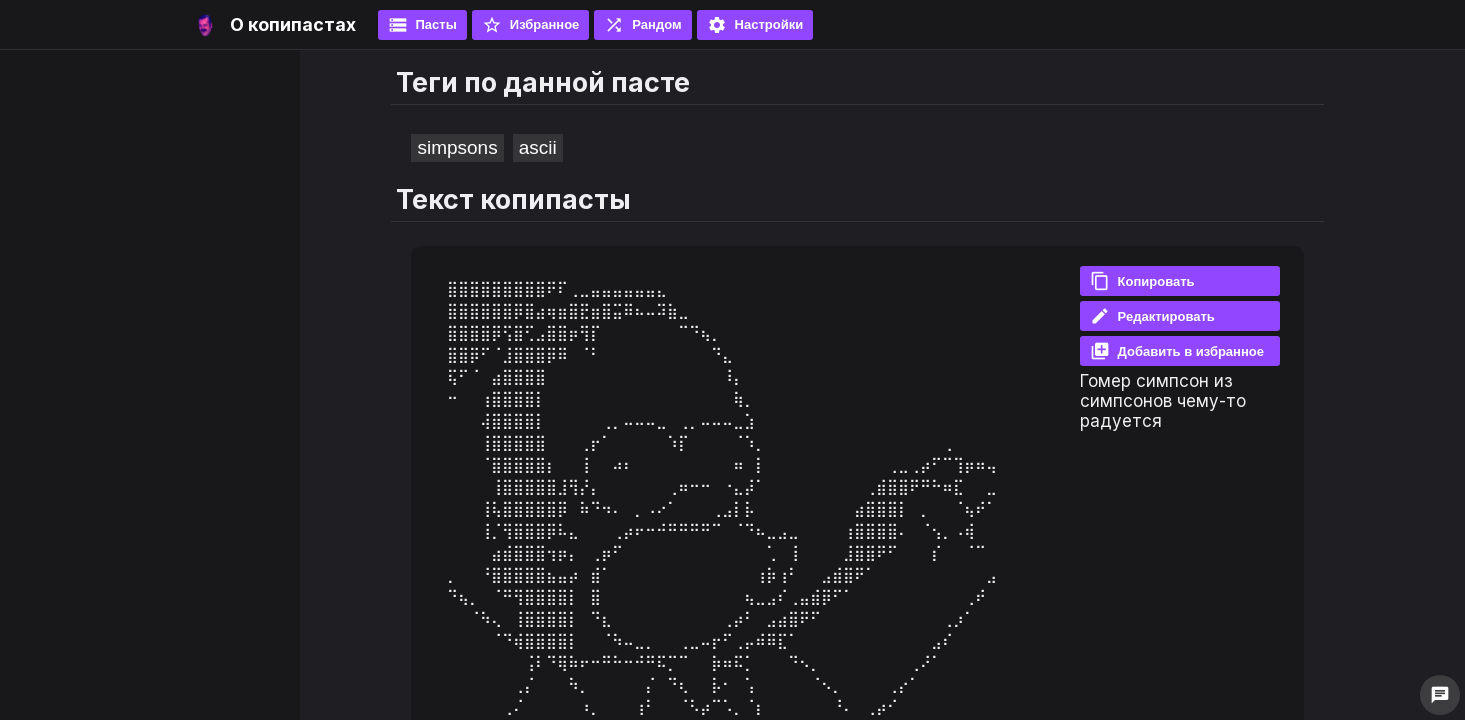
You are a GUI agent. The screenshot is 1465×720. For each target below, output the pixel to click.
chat (1440, 695)
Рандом (642, 25)
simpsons (457, 147)
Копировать (1142, 281)
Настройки (755, 25)
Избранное (531, 25)
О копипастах (293, 24)
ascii (538, 147)
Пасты (422, 25)
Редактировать (1152, 316)
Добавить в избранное (1177, 351)
